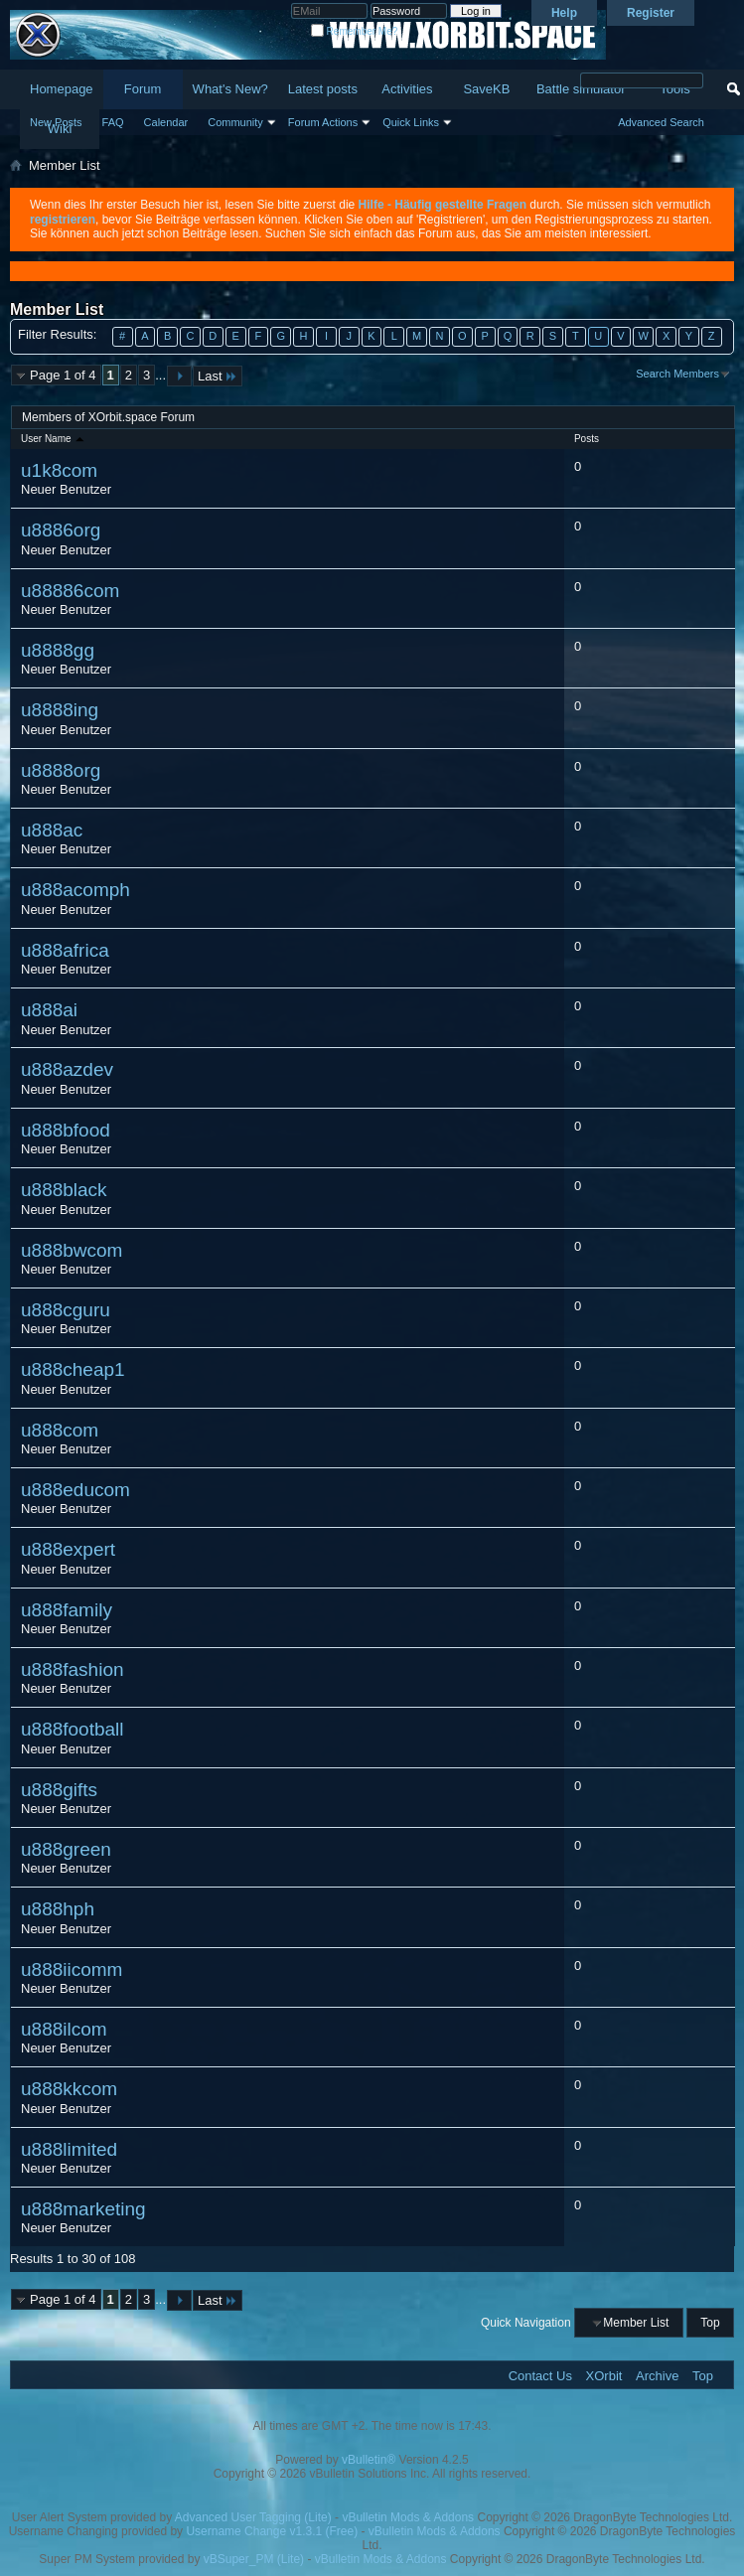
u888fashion (72, 1669)
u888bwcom (71, 1250)
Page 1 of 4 (63, 375)
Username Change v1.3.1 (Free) (272, 2531)
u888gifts (59, 1789)
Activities (406, 88)
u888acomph (75, 889)
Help (564, 13)
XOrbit (604, 2375)
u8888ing (59, 709)
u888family (66, 1609)
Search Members (677, 373)
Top (709, 2323)
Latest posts (323, 88)
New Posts (56, 122)
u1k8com (59, 470)
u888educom (75, 1489)
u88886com (70, 590)
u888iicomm (71, 1969)
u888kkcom (69, 2088)
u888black (64, 1189)
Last (217, 376)
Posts (586, 438)
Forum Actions (323, 122)
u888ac (51, 830)
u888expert (68, 1549)
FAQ (113, 122)
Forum (143, 88)
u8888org (60, 770)
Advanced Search (661, 122)
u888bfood (65, 1130)
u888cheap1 (73, 1369)
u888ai (49, 1009)
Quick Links (410, 122)
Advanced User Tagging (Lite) (253, 2517)
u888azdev (67, 1069)
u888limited (69, 2149)
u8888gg (57, 650)
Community (235, 122)
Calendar (166, 122)
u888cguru (65, 1309)
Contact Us (540, 2375)
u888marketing (83, 2208)
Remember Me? (354, 31)
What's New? (230, 88)
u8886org (60, 530)
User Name (53, 438)
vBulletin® (368, 2460)
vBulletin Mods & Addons (408, 2517)
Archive (657, 2375)
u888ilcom (64, 2029)
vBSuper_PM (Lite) (254, 2559)
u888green (66, 1849)
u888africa (65, 950)
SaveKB (486, 88)
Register (650, 13)
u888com (59, 1430)
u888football (72, 1729)
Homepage (61, 88)
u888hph (57, 1908)
